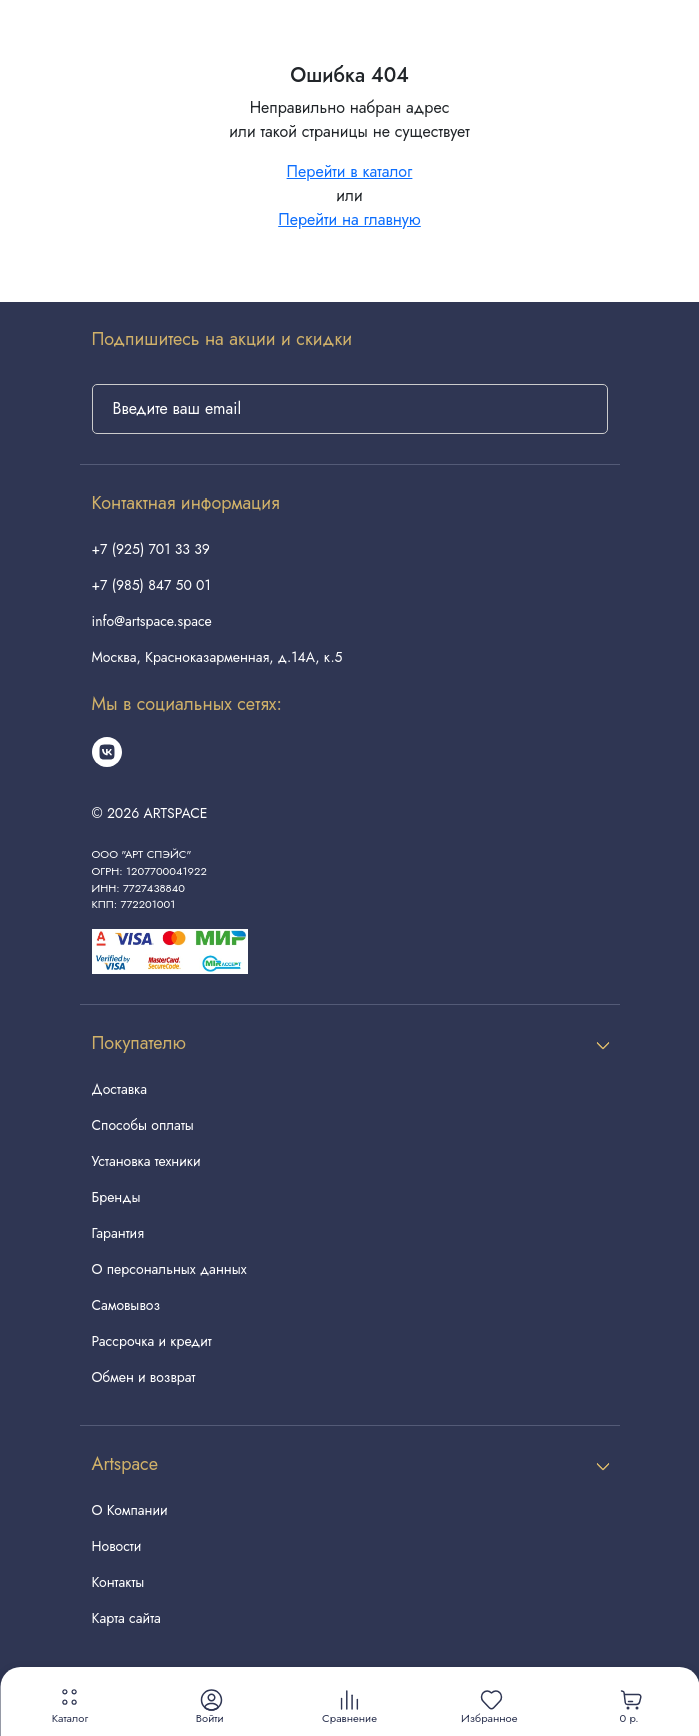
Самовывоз (126, 1305)
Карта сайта (126, 1618)
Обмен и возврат (144, 1377)
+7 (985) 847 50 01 (151, 585)
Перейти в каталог (350, 171)
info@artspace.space (152, 621)
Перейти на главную (349, 219)
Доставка (119, 1089)
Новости (117, 1546)
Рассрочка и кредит (152, 1341)
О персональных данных (169, 1269)
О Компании (130, 1510)
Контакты (118, 1582)
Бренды (116, 1197)
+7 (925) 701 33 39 (151, 549)
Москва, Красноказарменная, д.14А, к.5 (217, 657)
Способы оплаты (143, 1125)
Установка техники (146, 1161)
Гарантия (118, 1233)
